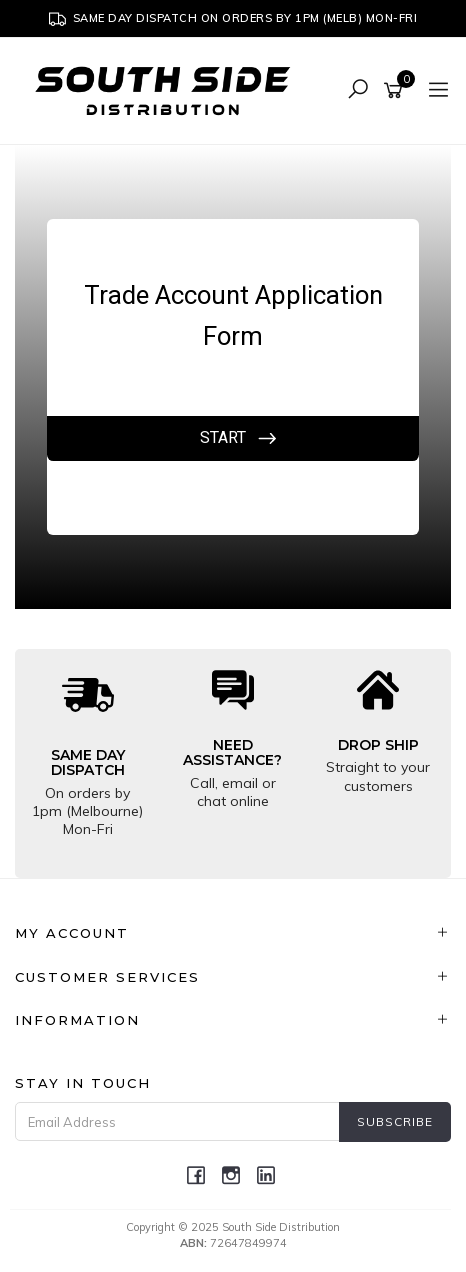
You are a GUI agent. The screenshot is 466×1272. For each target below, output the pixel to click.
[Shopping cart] (396, 91)
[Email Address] (177, 1121)
